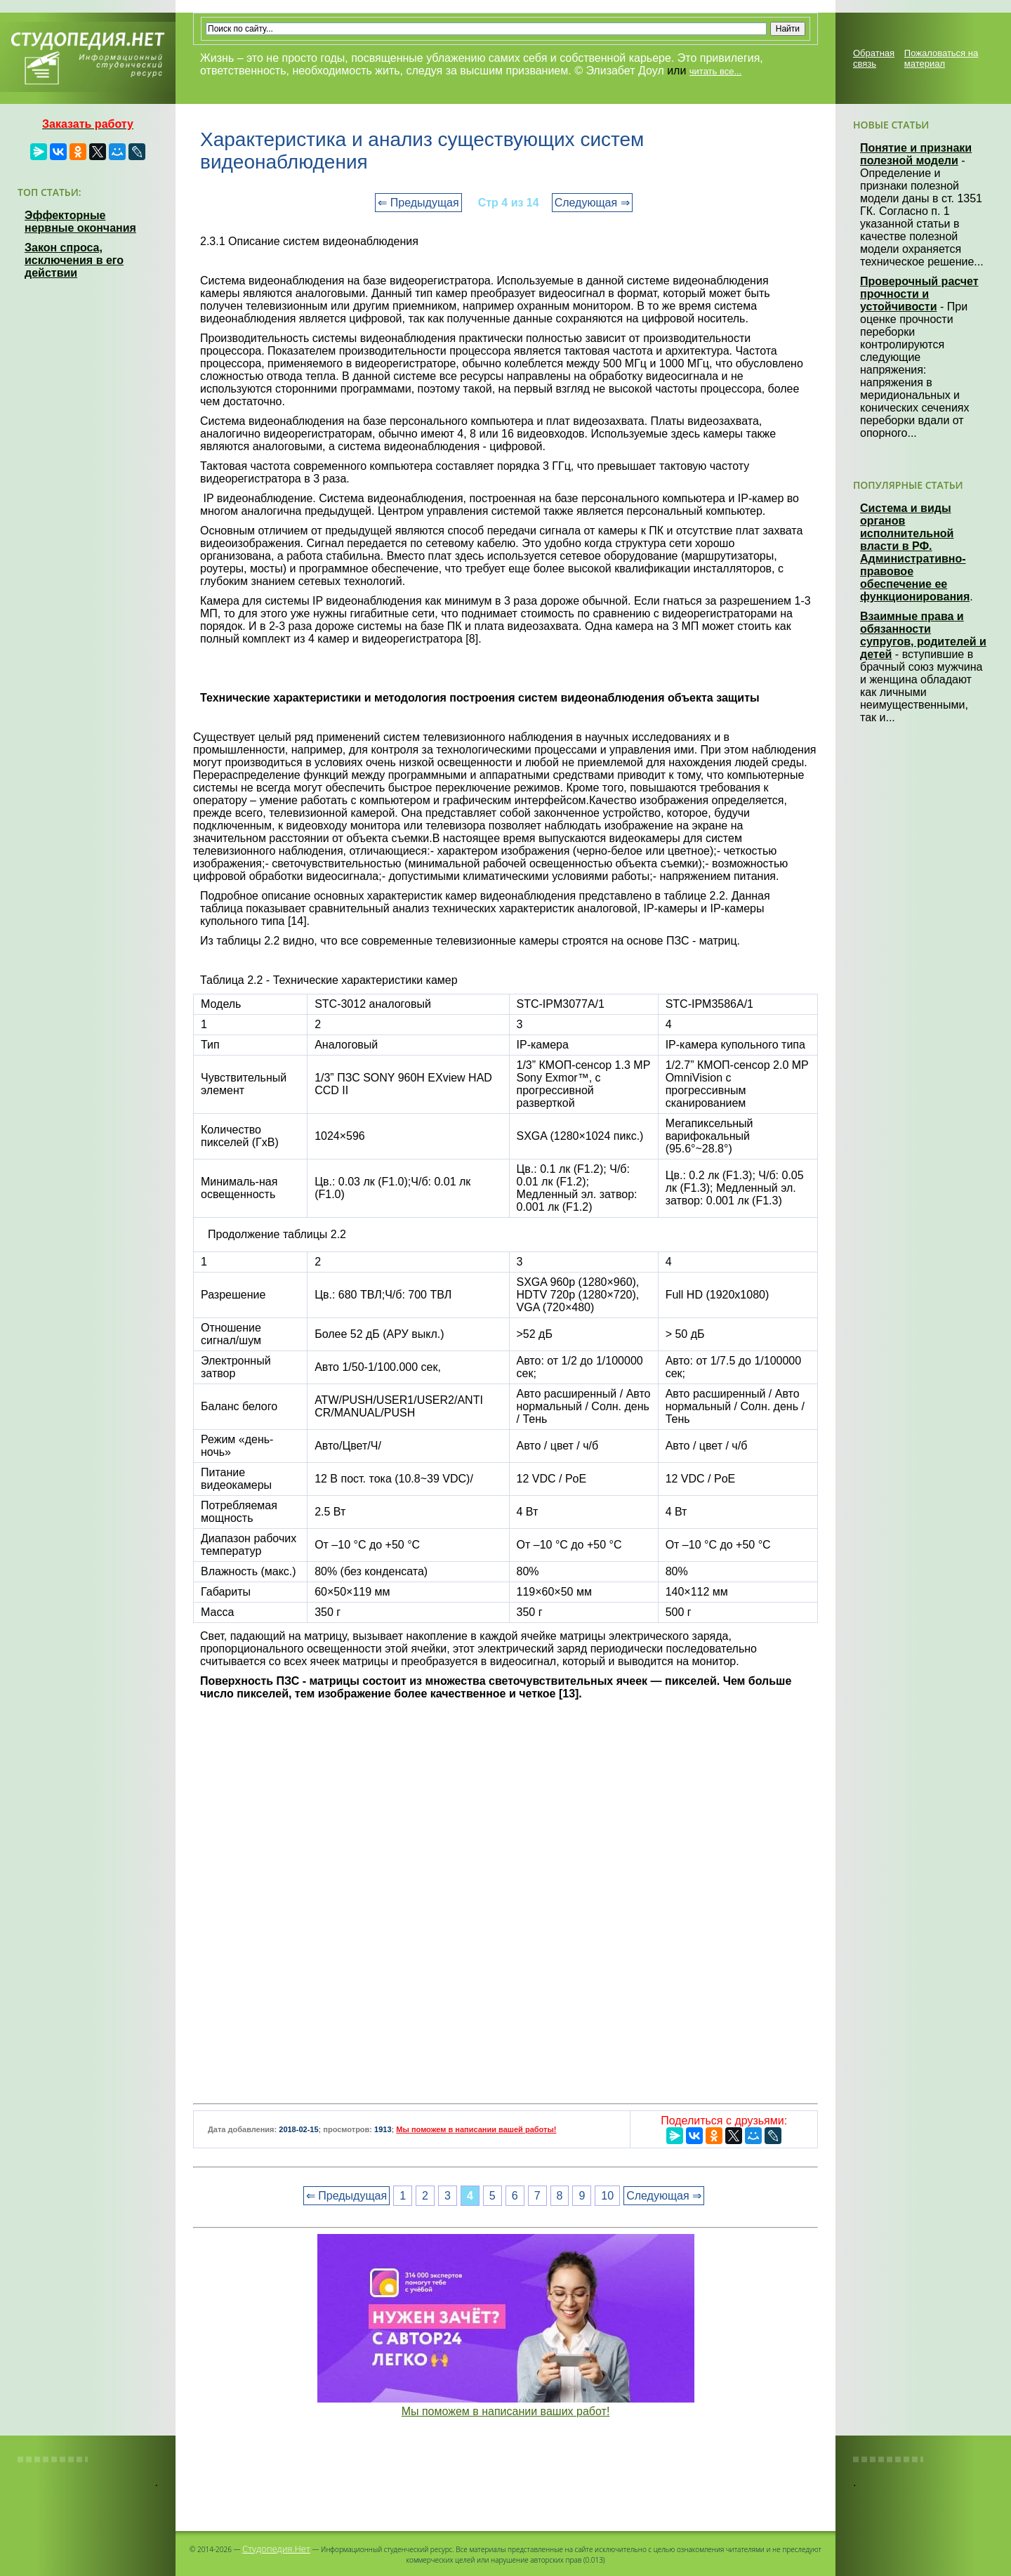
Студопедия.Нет (276, 2548)
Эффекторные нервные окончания (80, 221)
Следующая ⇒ (592, 203)
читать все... (715, 71)
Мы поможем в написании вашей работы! (476, 2129)
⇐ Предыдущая (418, 203)
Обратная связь (873, 58)
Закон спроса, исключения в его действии (74, 260)
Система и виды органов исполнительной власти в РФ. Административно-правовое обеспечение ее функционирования (915, 552)
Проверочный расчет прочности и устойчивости (919, 294)
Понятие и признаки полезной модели (916, 154)
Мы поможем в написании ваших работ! (506, 2411)
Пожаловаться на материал (941, 58)
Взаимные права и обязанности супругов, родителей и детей (923, 635)
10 (607, 2196)
